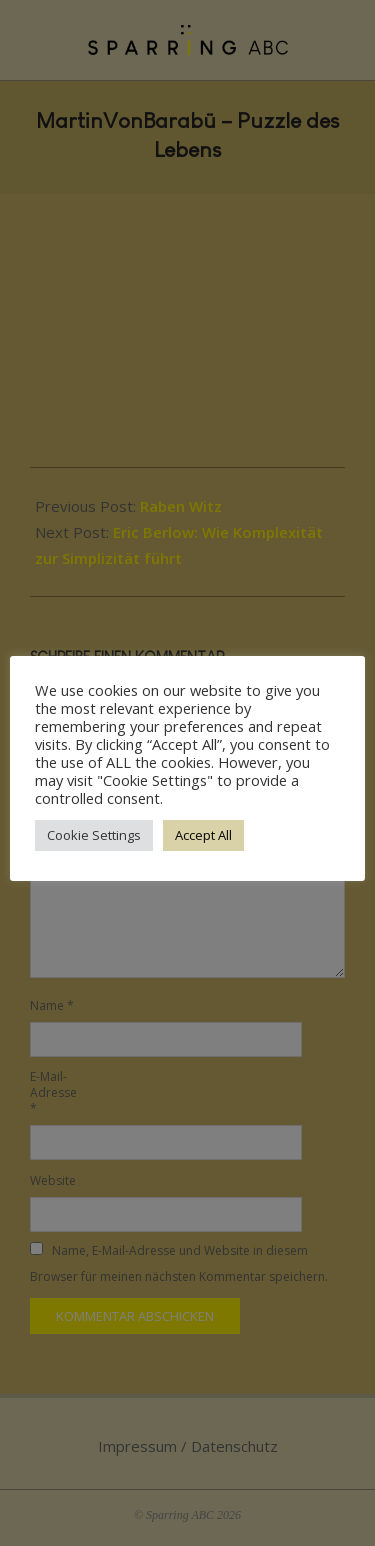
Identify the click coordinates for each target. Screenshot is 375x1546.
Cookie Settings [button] (94, 835)
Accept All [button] (203, 835)
